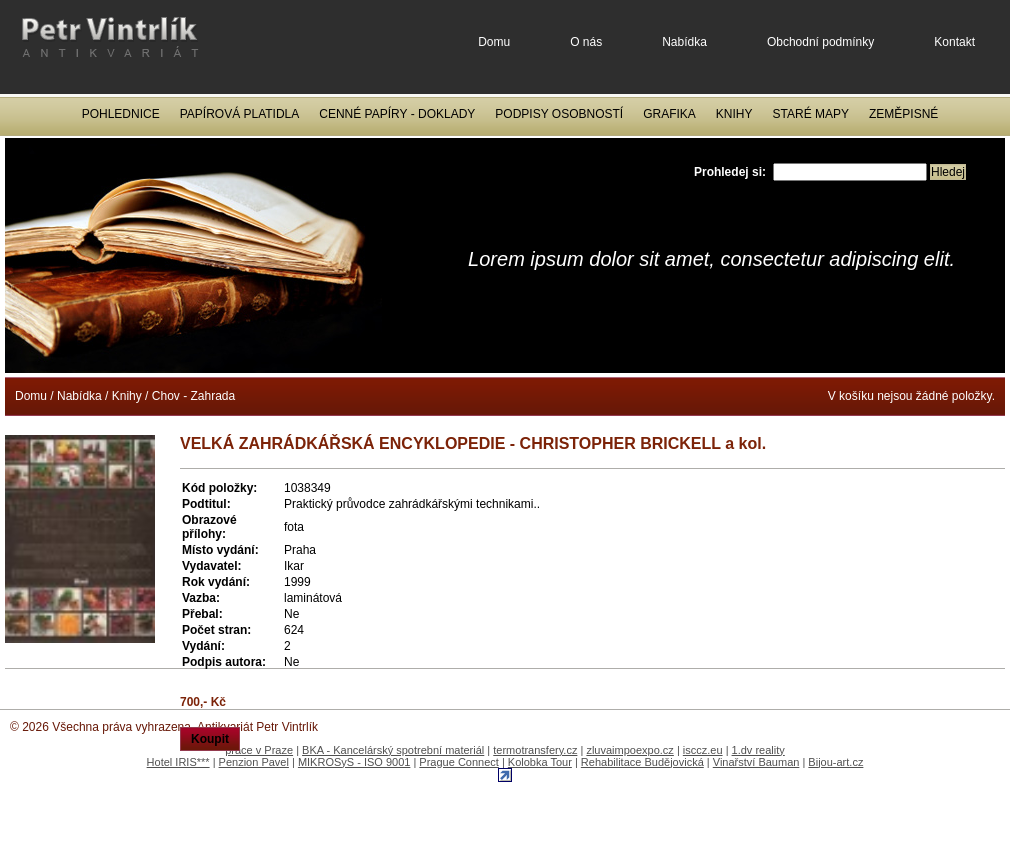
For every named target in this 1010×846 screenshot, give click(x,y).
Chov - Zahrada (193, 396)
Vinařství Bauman (756, 762)
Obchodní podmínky (820, 42)
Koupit (210, 739)
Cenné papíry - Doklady (397, 114)
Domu (494, 42)
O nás (586, 42)
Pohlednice (121, 114)
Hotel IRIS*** (178, 762)
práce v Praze (259, 750)
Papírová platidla (240, 114)
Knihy (734, 114)
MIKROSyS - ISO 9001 (354, 762)
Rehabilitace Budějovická (642, 762)
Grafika (669, 114)
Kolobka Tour (540, 762)
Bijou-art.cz (835, 762)
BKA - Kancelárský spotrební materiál (393, 750)
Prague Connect (459, 762)
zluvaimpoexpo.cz (629, 750)
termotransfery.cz (535, 750)
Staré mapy (811, 114)
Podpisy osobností (559, 114)
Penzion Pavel (254, 762)
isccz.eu (703, 750)
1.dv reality (758, 750)
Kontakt (954, 42)
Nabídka (684, 42)
